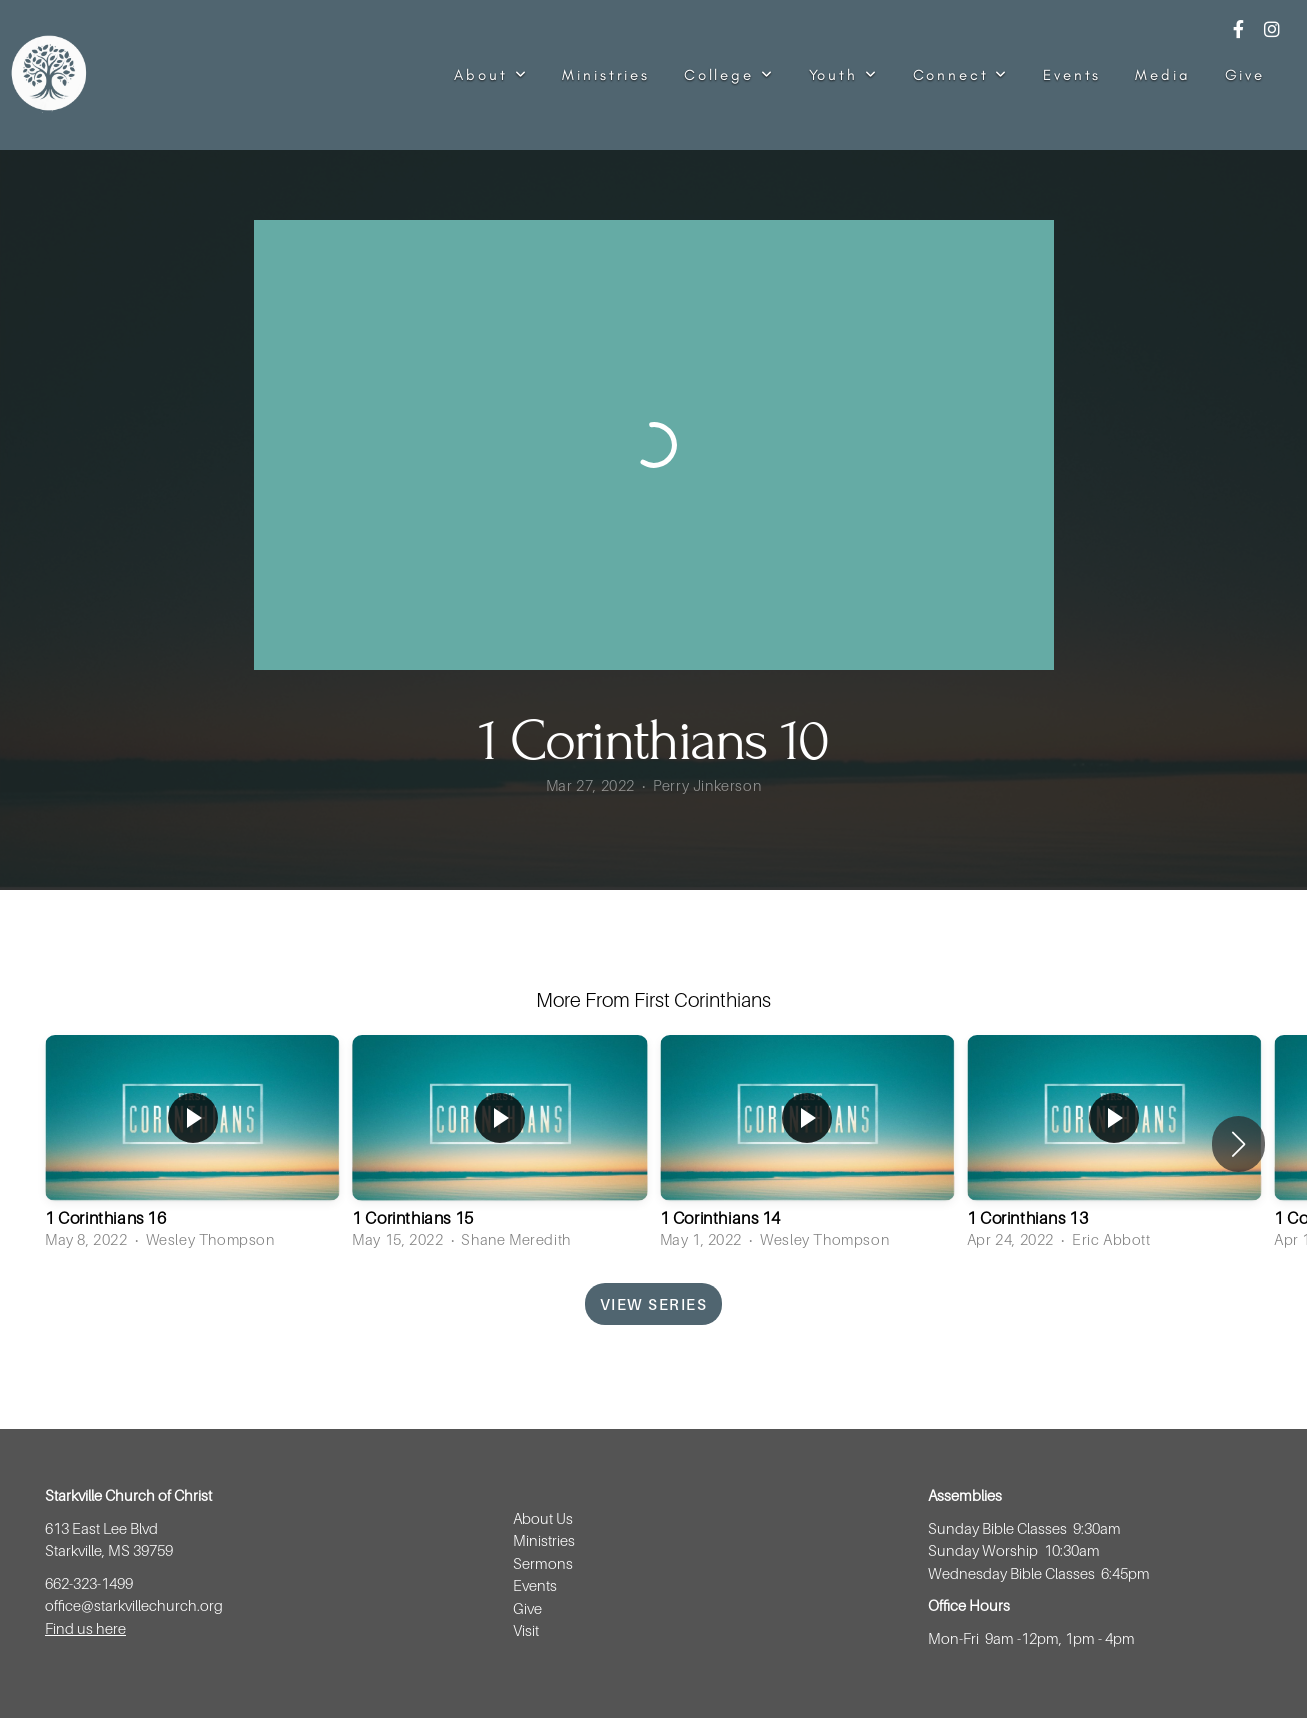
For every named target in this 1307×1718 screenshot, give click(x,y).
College (729, 75)
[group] (192, 1144)
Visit (527, 1630)
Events (1072, 75)
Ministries (606, 75)
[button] (1238, 1144)
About (491, 75)
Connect (961, 75)
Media (1162, 75)
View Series (654, 1304)
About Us (543, 1518)
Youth (844, 75)
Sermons (543, 1563)
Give (1245, 75)
